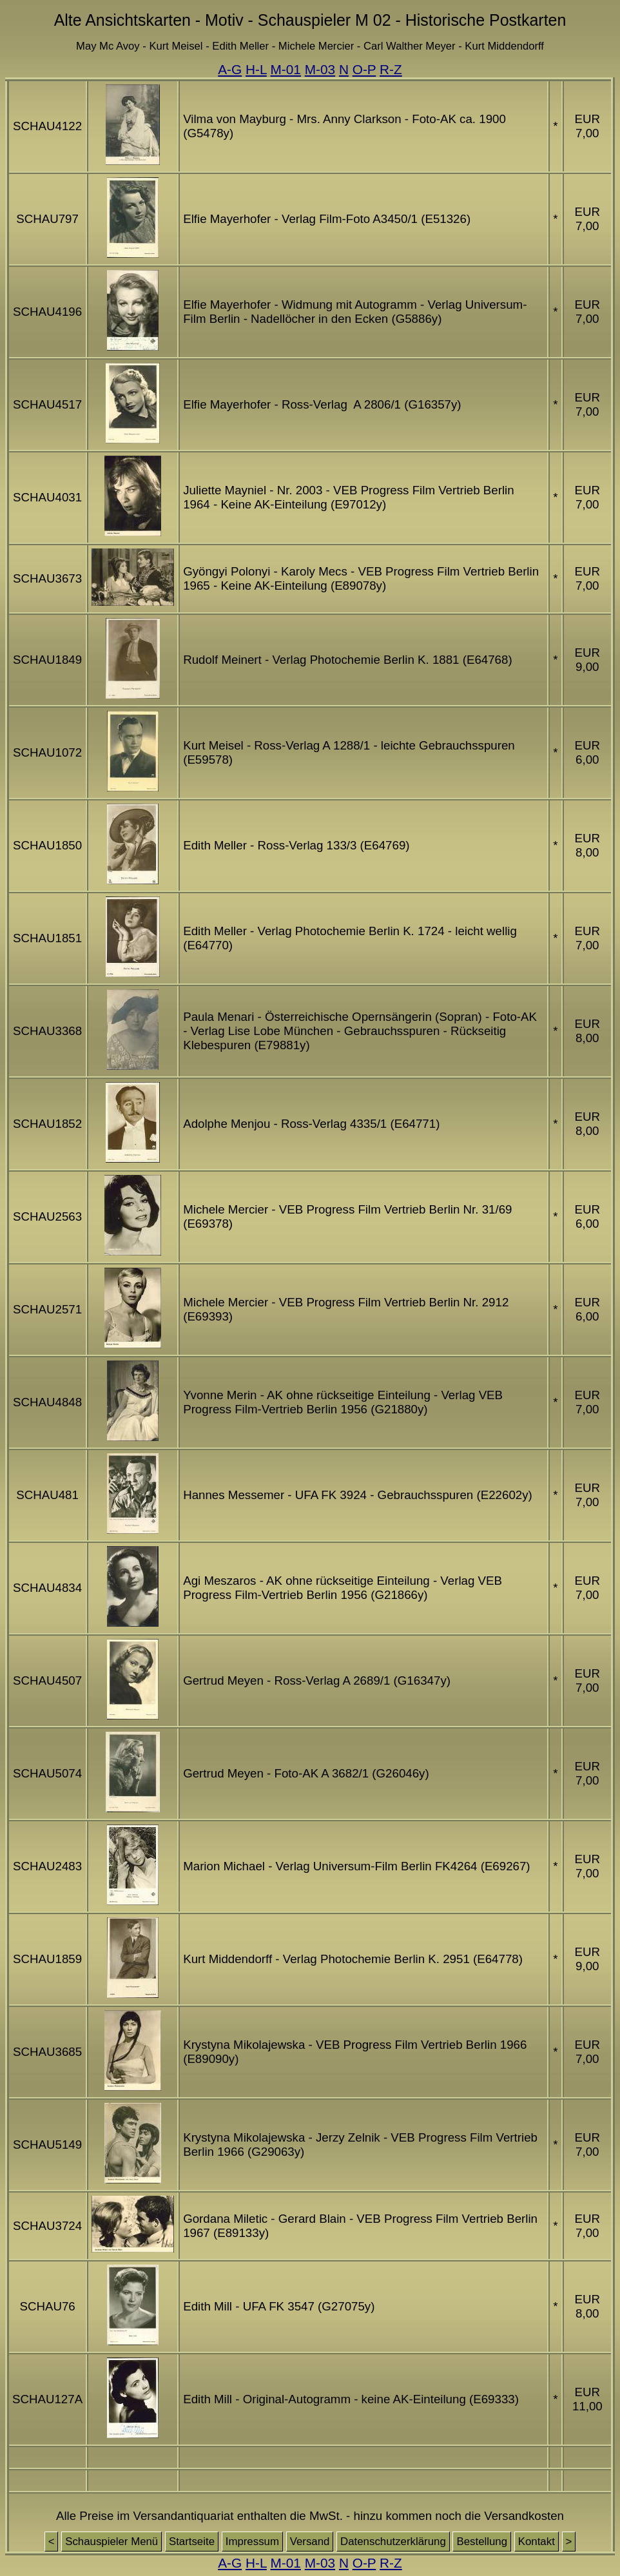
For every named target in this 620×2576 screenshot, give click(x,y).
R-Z (391, 69)
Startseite (192, 2541)
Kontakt (536, 2541)
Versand (310, 2541)
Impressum (252, 2541)
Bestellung (481, 2541)
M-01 (286, 69)
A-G (230, 69)
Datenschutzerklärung (393, 2541)
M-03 (320, 69)
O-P (364, 69)
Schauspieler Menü (111, 2541)
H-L (256, 69)
